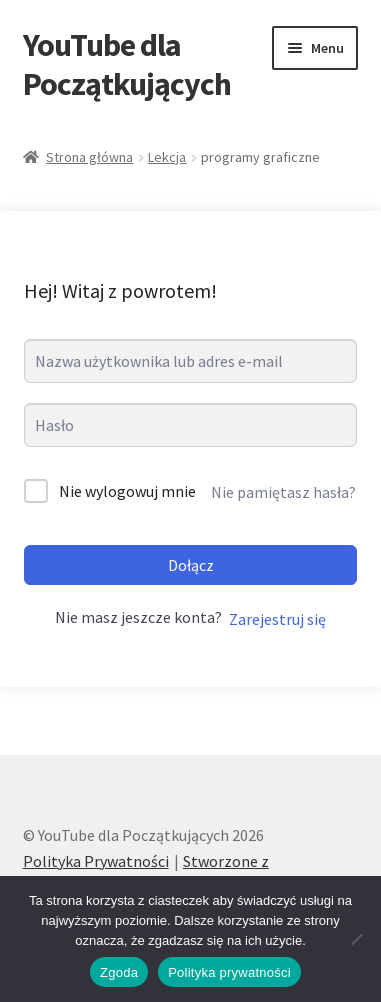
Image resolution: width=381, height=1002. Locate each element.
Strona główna (89, 157)
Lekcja (167, 157)
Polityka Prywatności (96, 861)
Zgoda (119, 972)
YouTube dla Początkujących (127, 64)
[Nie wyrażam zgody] (356, 939)
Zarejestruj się (277, 619)
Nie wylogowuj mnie (127, 491)
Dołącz (191, 565)
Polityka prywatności (229, 972)
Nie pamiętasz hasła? (283, 492)
